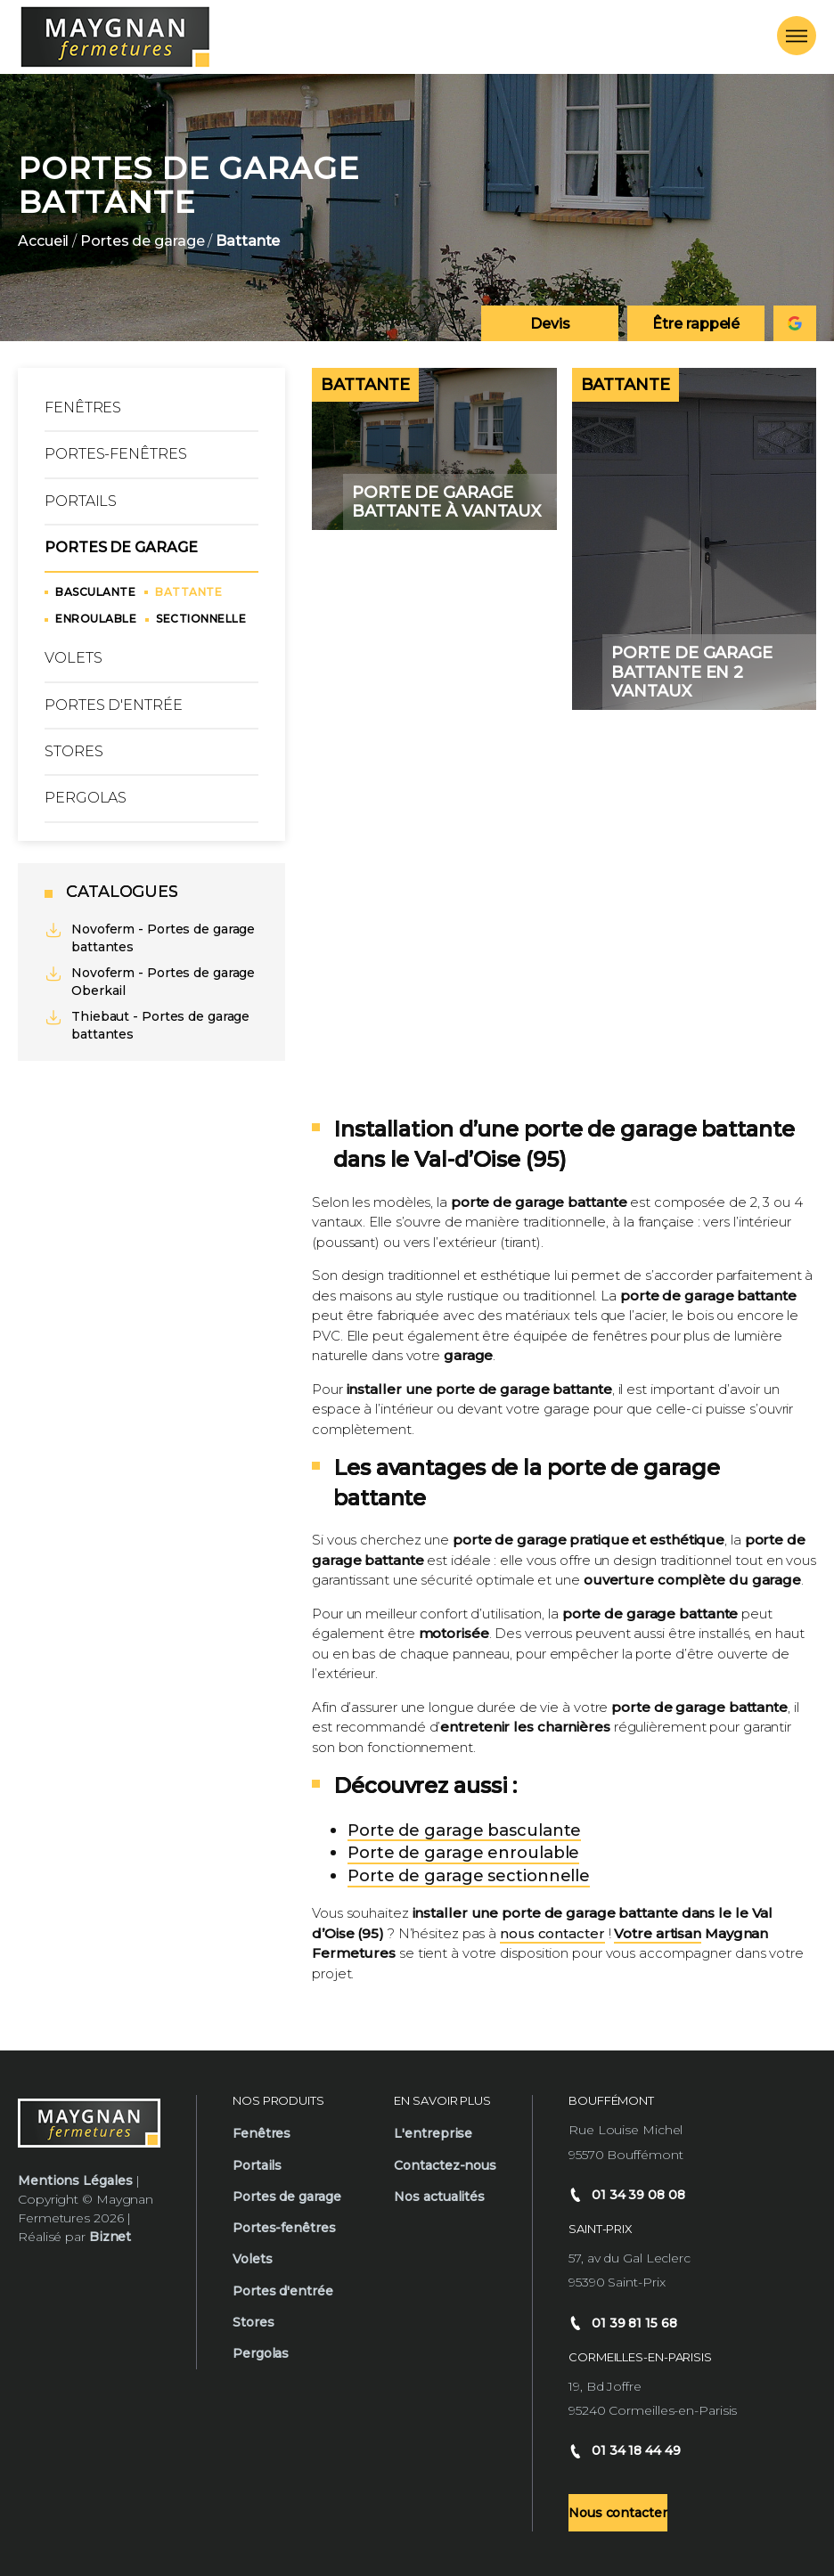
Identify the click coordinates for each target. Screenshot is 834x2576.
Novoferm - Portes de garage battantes (150, 938)
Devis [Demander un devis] (550, 323)
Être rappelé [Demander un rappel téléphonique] (696, 323)
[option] (417, 207)
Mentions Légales (75, 2180)
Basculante (95, 592)
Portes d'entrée (114, 705)
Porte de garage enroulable (463, 1853)
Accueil (43, 241)
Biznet (110, 2237)
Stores (73, 751)
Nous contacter (617, 2513)
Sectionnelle (201, 618)
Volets (73, 657)
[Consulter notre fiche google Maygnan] (794, 323)
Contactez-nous (445, 2165)
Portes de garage (142, 241)
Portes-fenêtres (116, 453)
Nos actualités (439, 2197)
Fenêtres (83, 407)
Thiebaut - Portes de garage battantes (147, 1025)
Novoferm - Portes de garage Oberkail (150, 982)
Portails (81, 501)
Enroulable (95, 618)
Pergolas (86, 797)
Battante (188, 592)
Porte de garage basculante (464, 1830)
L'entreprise (433, 2133)
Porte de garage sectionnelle (469, 1876)
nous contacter (552, 1934)
